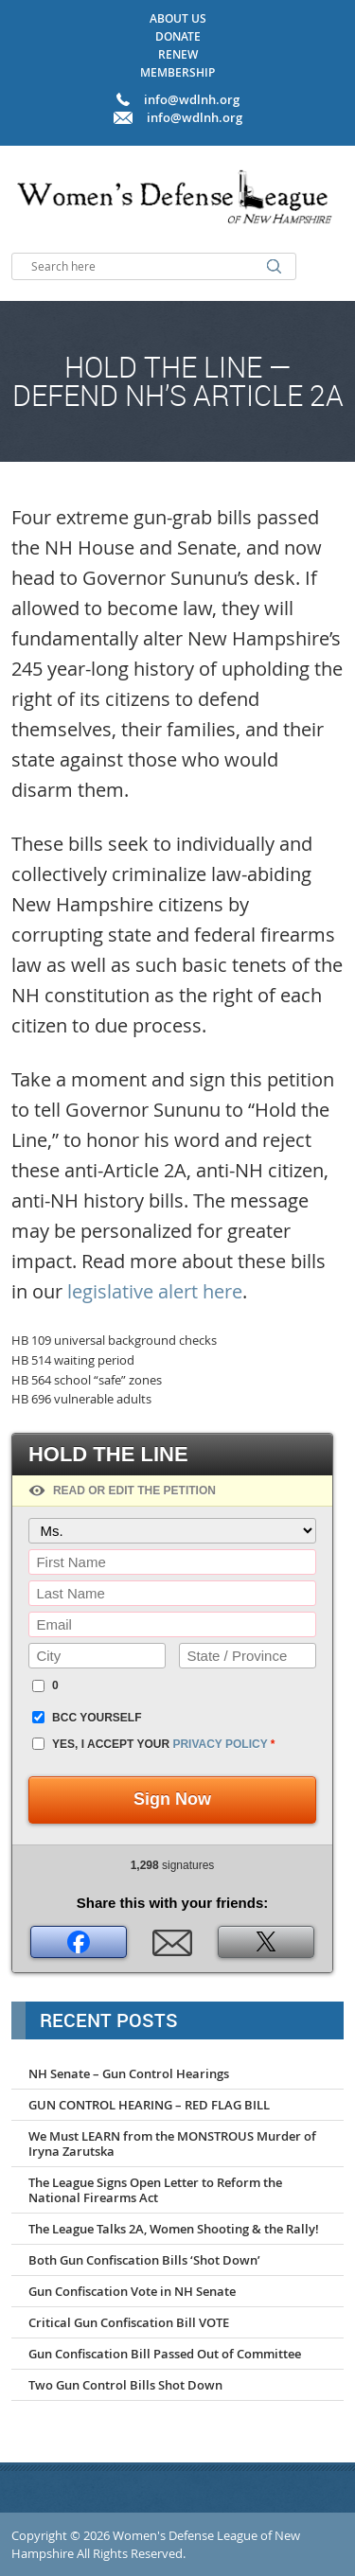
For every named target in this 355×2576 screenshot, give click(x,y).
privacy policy (219, 1744)
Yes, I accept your (163, 1744)
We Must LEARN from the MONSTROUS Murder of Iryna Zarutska (172, 2143)
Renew (178, 54)
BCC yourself (96, 1717)
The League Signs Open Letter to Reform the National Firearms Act (155, 2190)
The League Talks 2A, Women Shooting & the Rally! (173, 2228)
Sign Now (172, 1799)
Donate (178, 36)
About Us (178, 18)
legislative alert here (154, 1291)
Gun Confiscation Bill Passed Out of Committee (164, 2353)
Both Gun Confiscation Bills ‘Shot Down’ (144, 2259)
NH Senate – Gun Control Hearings (128, 2073)
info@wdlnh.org (194, 117)
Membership (177, 72)
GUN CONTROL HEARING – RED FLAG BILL (149, 2104)
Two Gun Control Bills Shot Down (125, 2384)
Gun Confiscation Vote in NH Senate (132, 2291)
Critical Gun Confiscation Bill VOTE (128, 2322)
